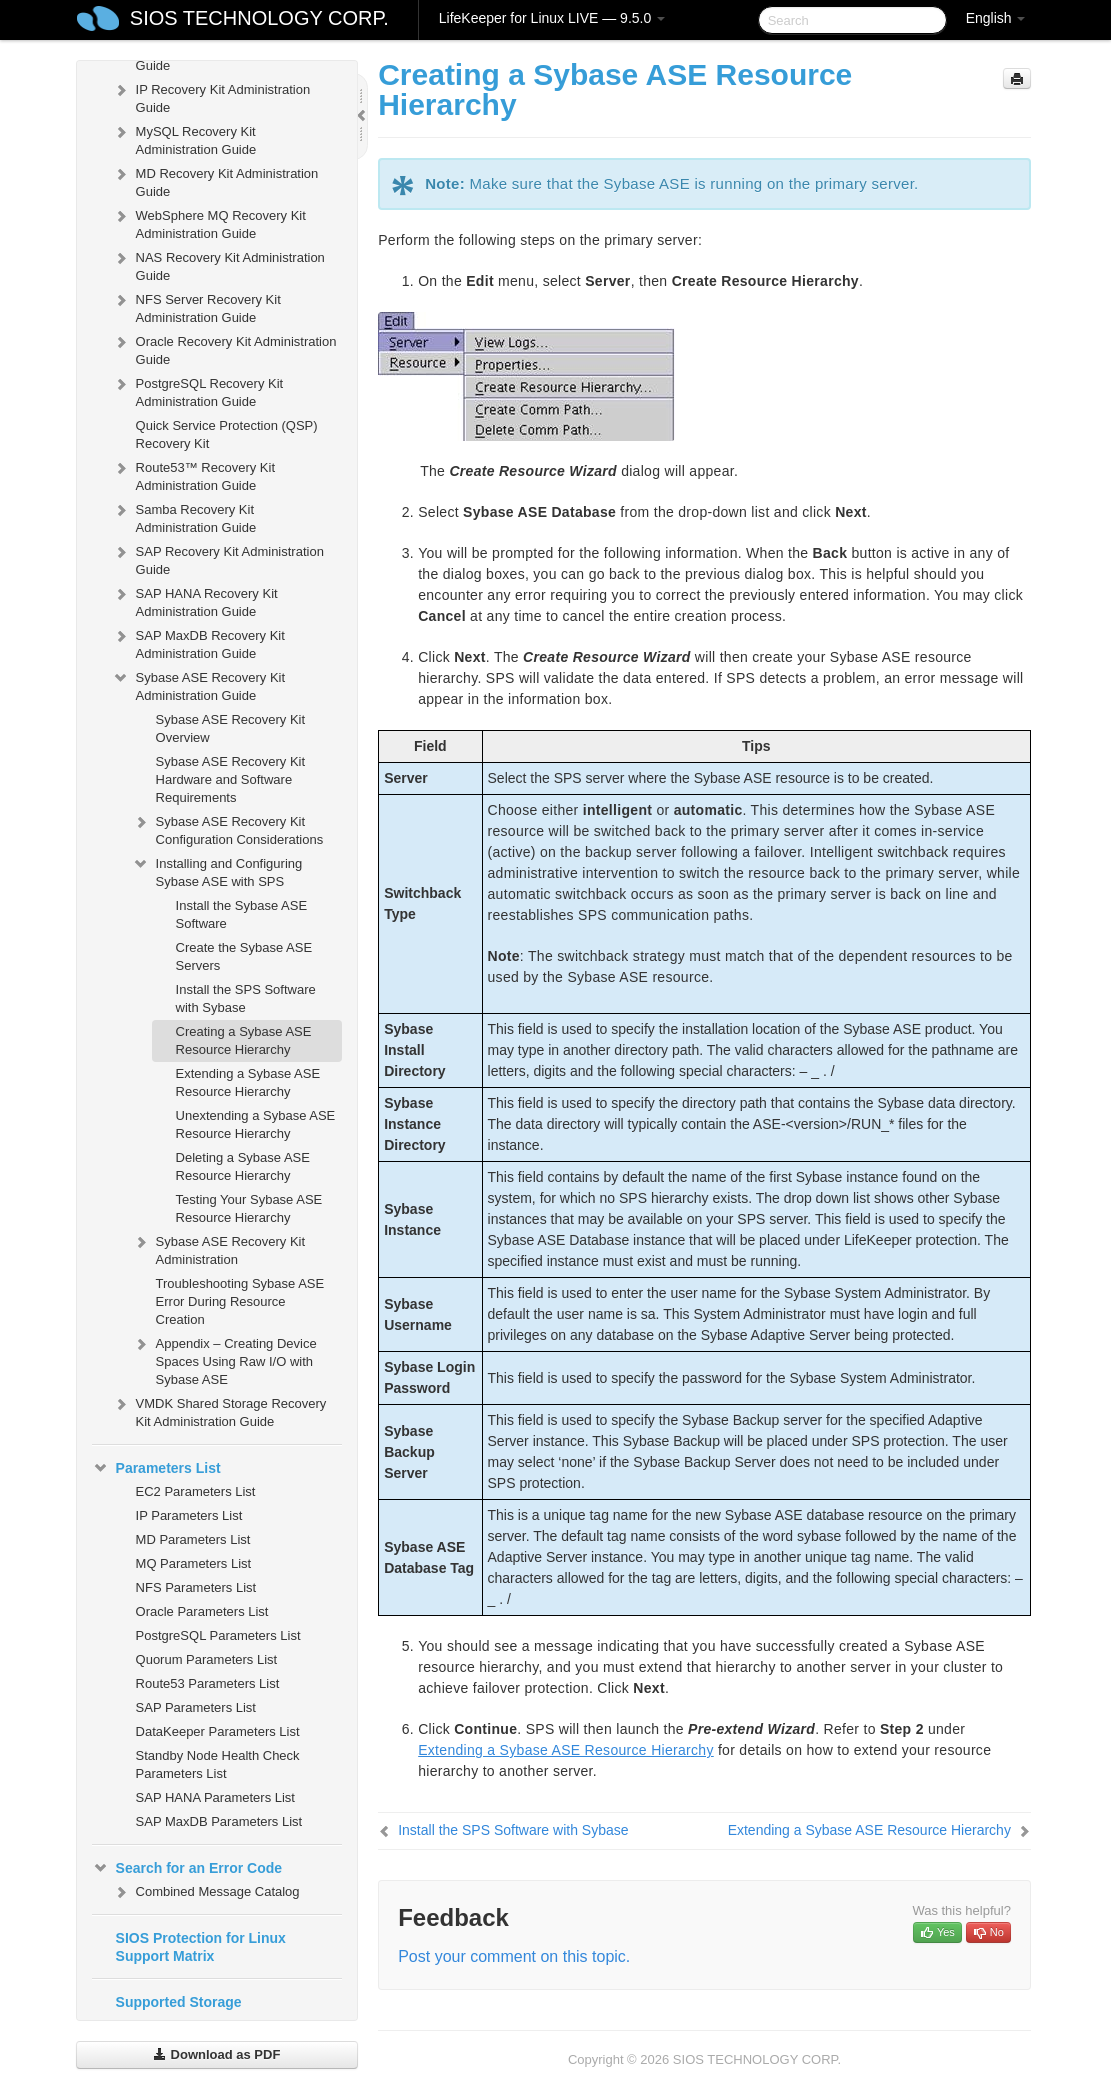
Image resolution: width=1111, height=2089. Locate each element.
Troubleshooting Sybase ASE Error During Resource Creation (240, 1301)
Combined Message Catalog (206, 1892)
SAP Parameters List (196, 1707)
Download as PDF (216, 2054)
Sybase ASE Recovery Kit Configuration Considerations (228, 828)
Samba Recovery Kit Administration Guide (184, 516)
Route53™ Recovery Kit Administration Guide (193, 474)
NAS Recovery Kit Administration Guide (218, 264)
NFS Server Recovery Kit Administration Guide (196, 306)
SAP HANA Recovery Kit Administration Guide (195, 600)
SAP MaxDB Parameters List (219, 1821)
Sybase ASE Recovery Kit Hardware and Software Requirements (231, 779)
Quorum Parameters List (207, 1659)
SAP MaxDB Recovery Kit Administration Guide (198, 642)
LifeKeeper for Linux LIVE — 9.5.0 (552, 18)
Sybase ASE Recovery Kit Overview (231, 728)
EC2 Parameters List (196, 1491)
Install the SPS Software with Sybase (246, 998)
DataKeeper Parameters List (218, 1731)
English (996, 18)
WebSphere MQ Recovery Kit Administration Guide (209, 222)
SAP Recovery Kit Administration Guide (218, 558)
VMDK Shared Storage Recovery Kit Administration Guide (219, 1410)
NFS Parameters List (196, 1587)
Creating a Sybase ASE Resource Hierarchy (244, 1040)
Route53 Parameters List (208, 1683)
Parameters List (156, 1468)
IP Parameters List (189, 1515)
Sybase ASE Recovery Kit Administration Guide (199, 684)
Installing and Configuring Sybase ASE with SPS (217, 870)
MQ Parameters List (194, 1563)
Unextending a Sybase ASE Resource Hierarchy (256, 1124)
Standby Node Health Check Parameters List (218, 1764)
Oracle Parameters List (202, 1611)
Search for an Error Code (187, 1868)
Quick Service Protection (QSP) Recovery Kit (227, 434)
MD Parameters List (193, 1539)
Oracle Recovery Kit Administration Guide (224, 348)
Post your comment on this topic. (514, 1956)
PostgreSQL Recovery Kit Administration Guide (198, 390)
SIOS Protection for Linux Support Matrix (201, 1947)
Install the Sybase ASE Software (242, 914)
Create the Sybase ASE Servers (244, 956)
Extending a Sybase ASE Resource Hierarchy (248, 1082)
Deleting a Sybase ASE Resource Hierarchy (243, 1166)
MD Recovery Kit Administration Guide (215, 180)
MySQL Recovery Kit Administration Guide (184, 138)
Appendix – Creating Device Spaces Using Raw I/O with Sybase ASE (224, 1359)
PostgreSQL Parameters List (218, 1635)
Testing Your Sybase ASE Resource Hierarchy (249, 1208)
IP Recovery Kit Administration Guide (211, 96)
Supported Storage (179, 2002)
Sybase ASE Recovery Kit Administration (219, 1248)
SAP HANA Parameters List (215, 1797)
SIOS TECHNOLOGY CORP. (259, 18)
